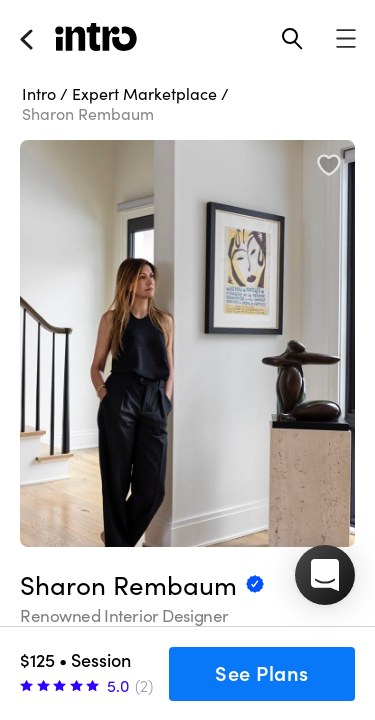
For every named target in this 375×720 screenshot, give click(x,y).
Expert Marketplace (144, 94)
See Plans (262, 674)
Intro (39, 94)
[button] (325, 575)
